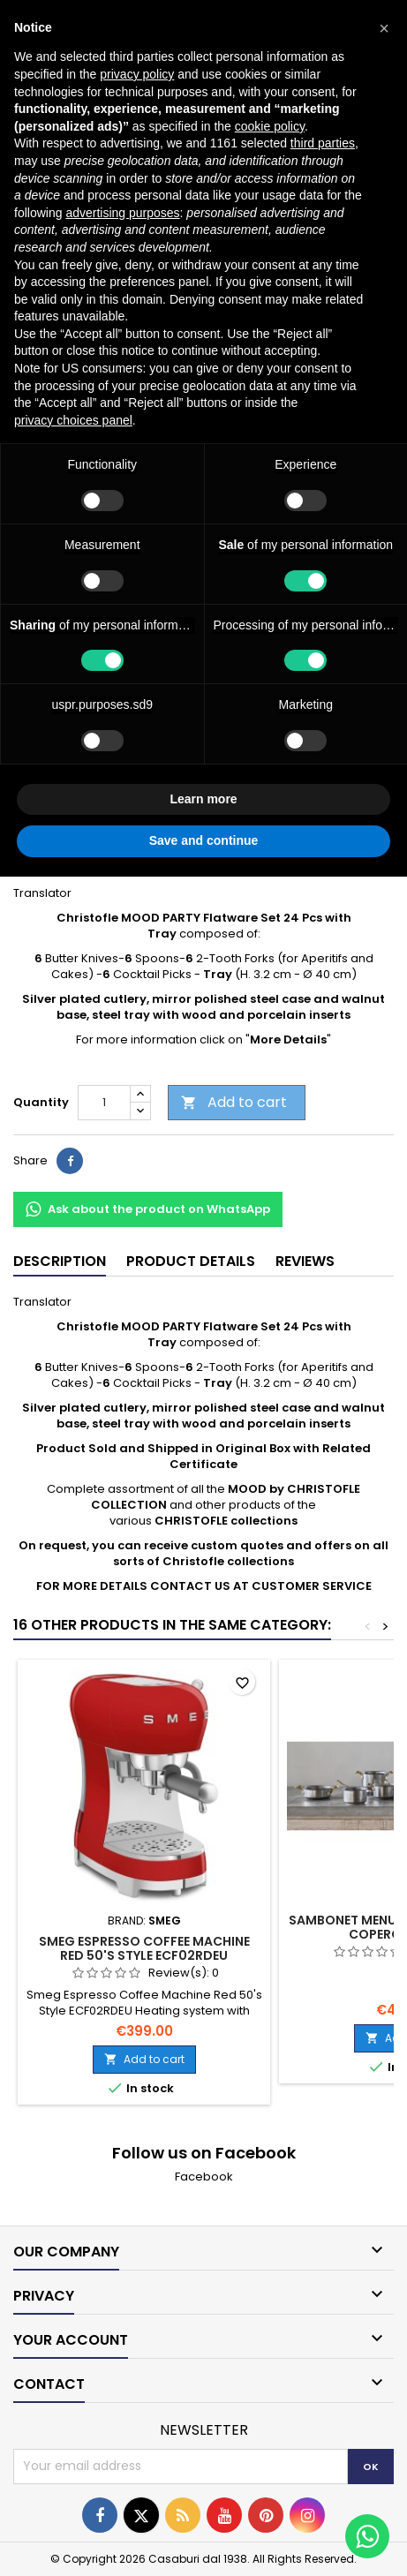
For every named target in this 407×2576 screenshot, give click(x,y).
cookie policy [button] (270, 126)
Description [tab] (59, 1261)
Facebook (204, 2176)
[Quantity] (104, 1102)
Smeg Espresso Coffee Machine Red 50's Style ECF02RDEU (144, 1948)
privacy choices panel (73, 420)
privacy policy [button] (137, 74)
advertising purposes (122, 213)
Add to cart (234, 1102)
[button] (384, 28)
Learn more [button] (203, 799)
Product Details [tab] (190, 1261)
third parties (322, 143)
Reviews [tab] (305, 1261)
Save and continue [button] (204, 840)
